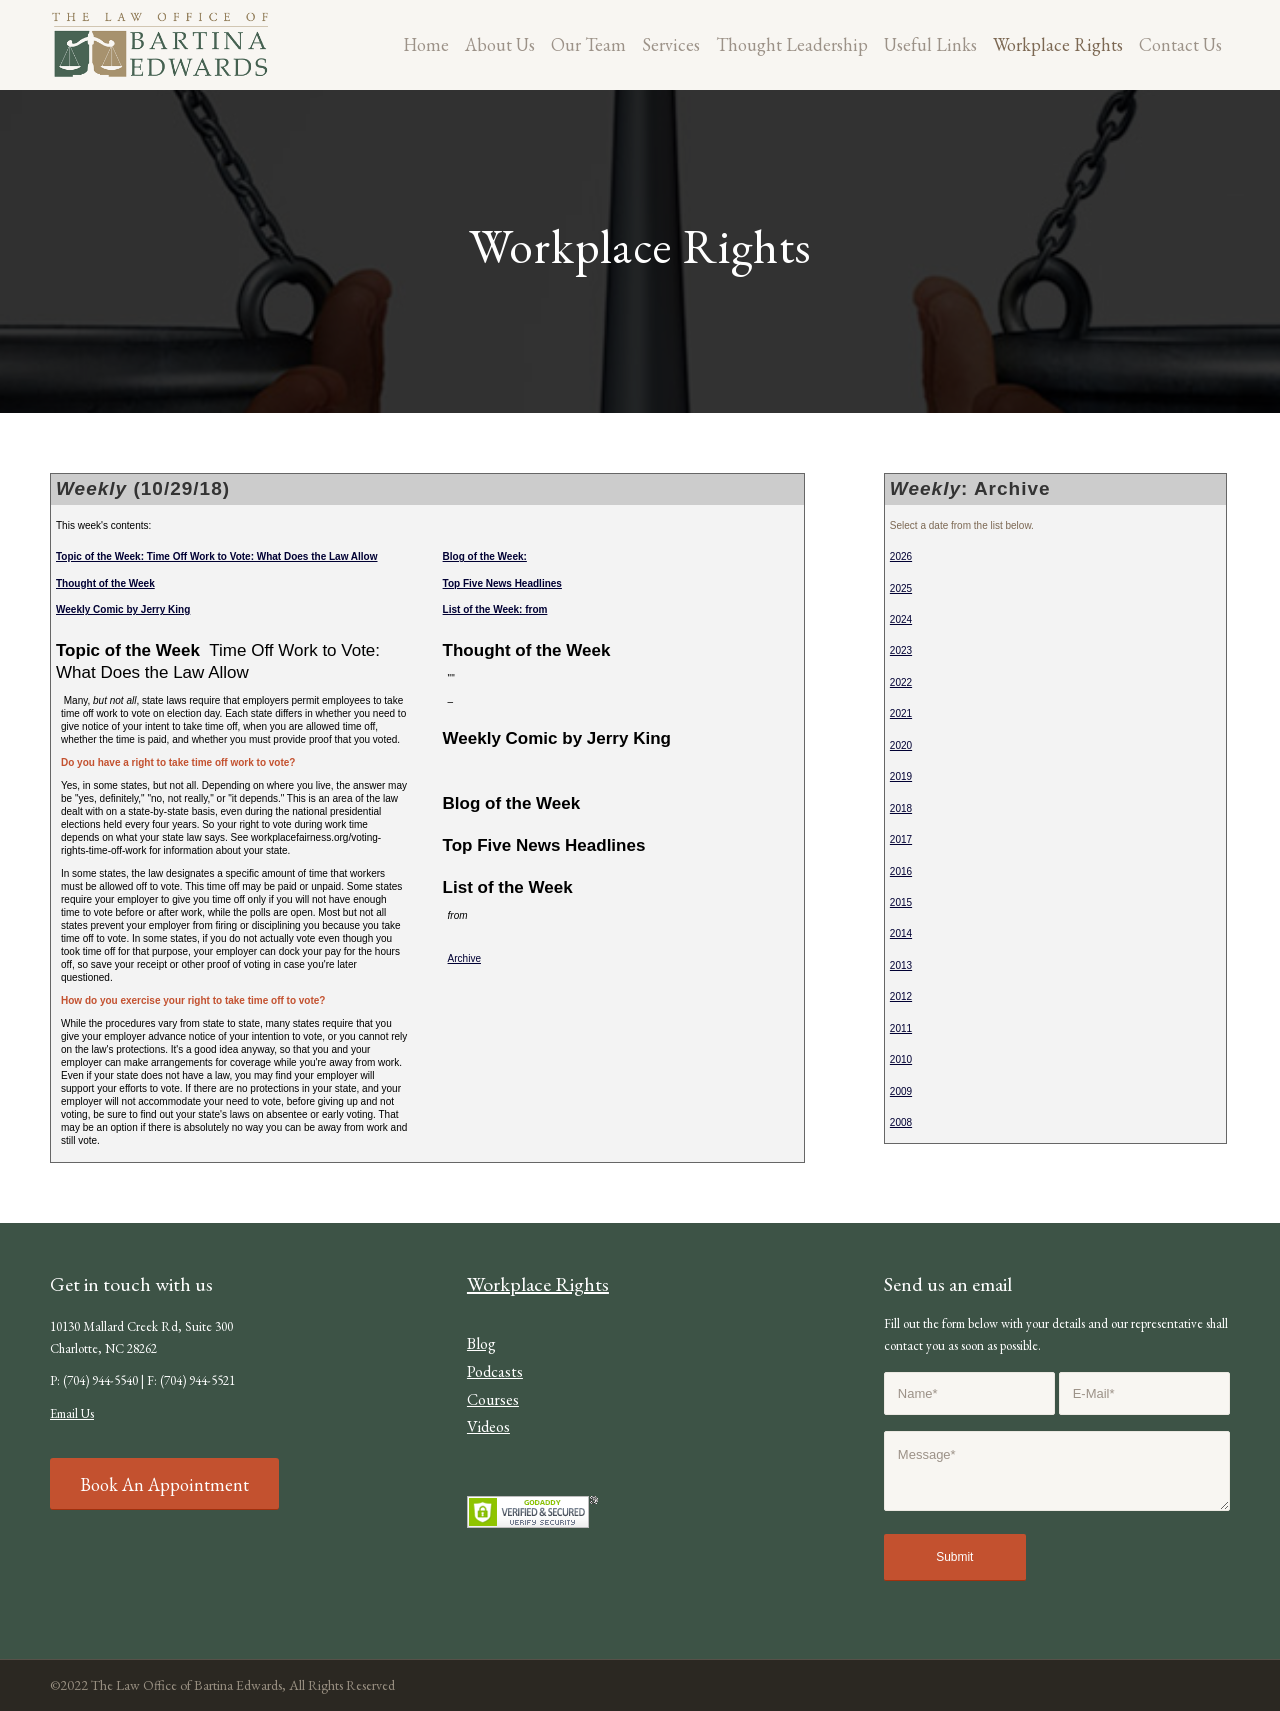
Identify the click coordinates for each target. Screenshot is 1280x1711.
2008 (901, 1122)
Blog (481, 1343)
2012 (901, 996)
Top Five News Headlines (502, 583)
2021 (901, 713)
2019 (901, 776)
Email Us (72, 1413)
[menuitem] (426, 45)
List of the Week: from (495, 609)
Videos (488, 1426)
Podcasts (495, 1371)
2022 (901, 682)
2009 (901, 1091)
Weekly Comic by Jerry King (123, 609)
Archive (464, 958)
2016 (901, 871)
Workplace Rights (538, 1284)
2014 (901, 933)
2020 (901, 745)
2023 (901, 650)
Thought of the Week (105, 583)
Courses (493, 1399)
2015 (901, 902)
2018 (901, 808)
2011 (901, 1028)
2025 (901, 588)
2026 (901, 556)
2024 (901, 619)
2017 (901, 839)
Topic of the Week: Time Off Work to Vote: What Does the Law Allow (217, 556)
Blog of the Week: (485, 556)
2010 (901, 1059)
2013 (901, 965)
